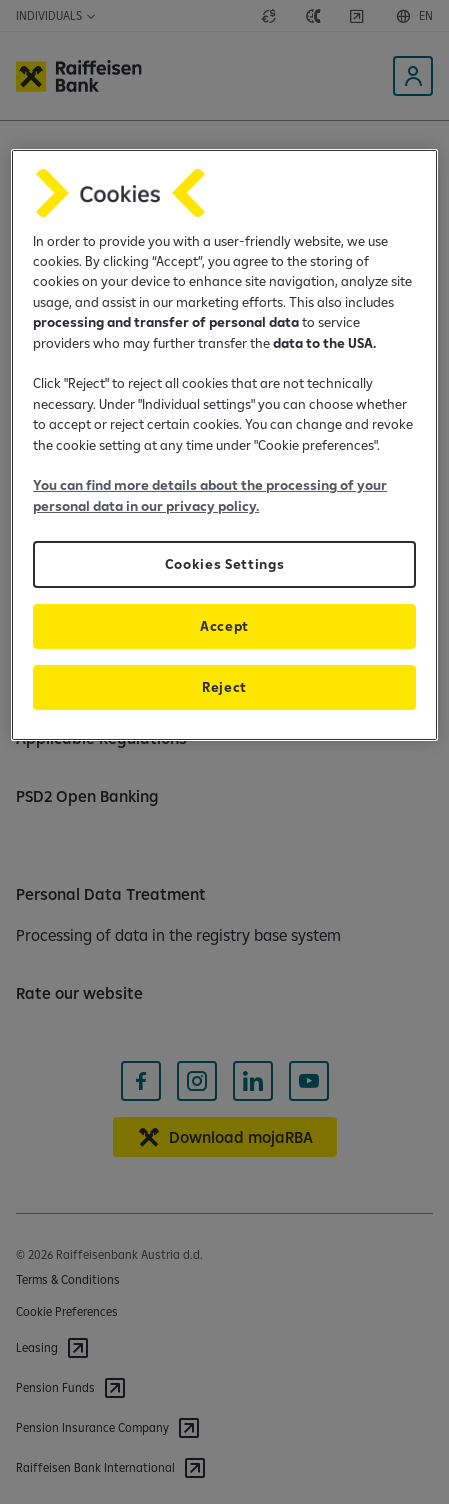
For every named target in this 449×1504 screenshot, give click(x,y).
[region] (224, 445)
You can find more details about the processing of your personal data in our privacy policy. (210, 495)
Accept (224, 626)
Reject (224, 687)
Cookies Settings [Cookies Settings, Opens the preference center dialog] (225, 564)
